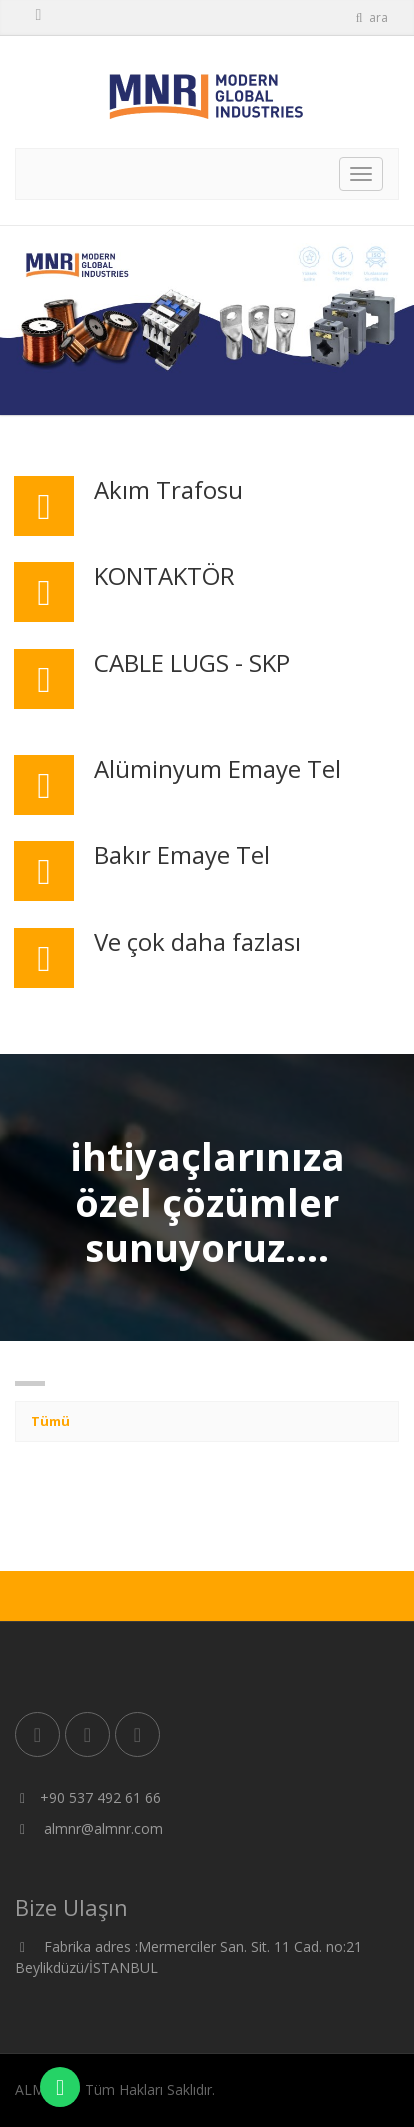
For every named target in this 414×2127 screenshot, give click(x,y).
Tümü (50, 1421)
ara (371, 17)
